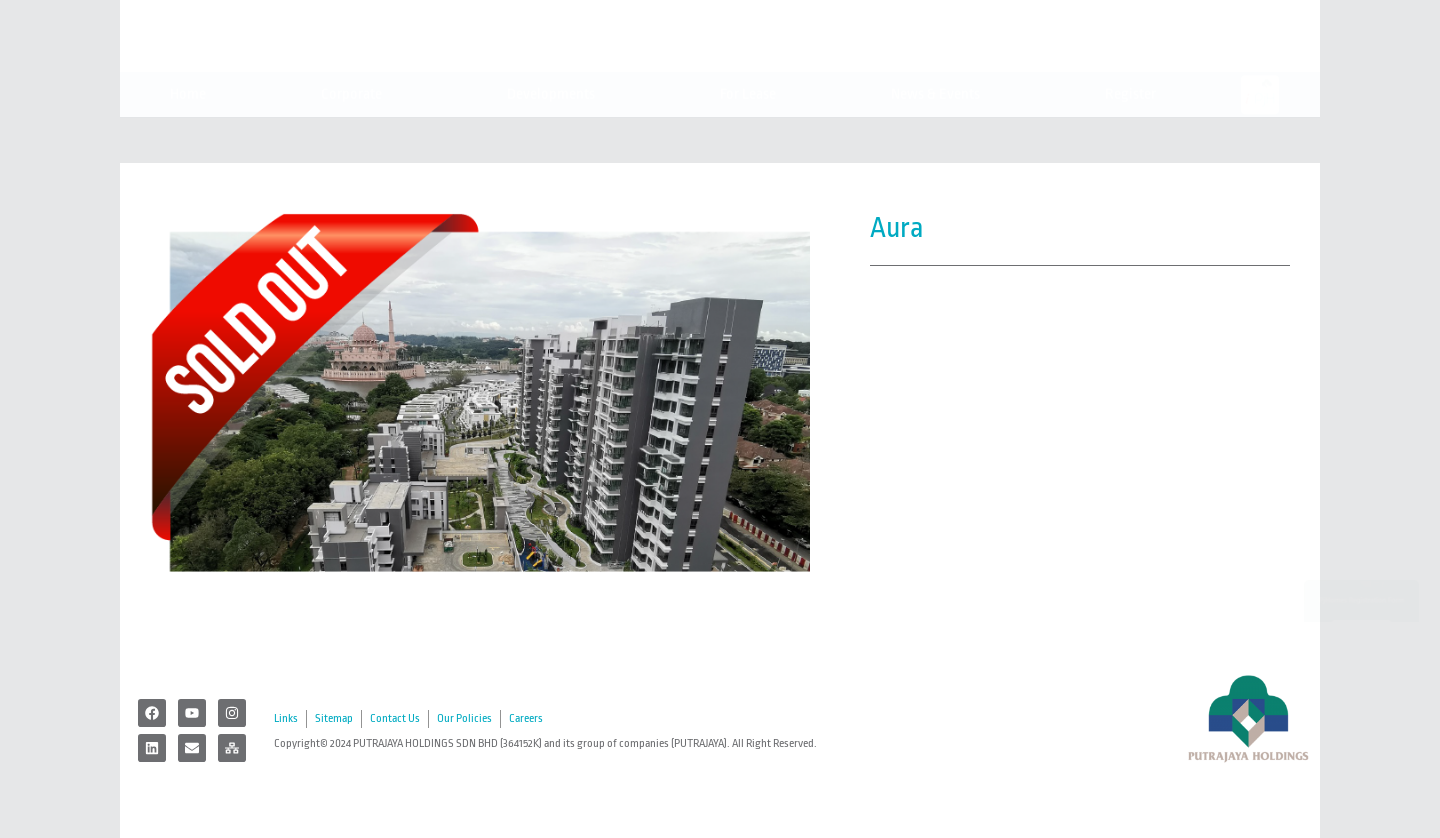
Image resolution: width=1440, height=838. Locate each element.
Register (1135, 134)
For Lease (748, 133)
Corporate (356, 134)
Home (188, 133)
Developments (556, 134)
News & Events (940, 134)
